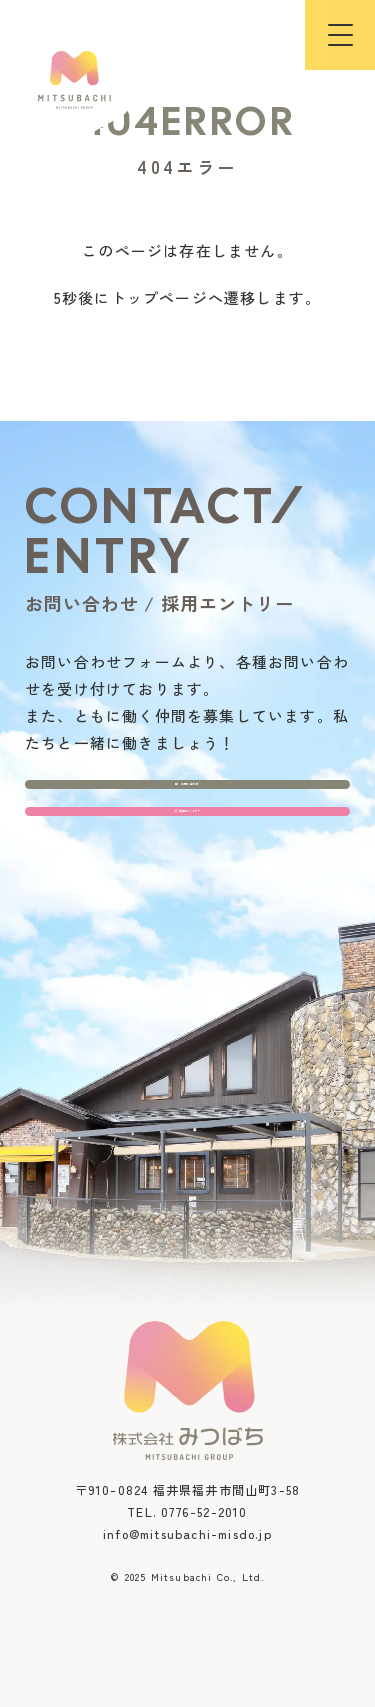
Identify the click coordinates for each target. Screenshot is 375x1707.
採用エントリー (187, 907)
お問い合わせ (187, 819)
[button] (340, 35)
